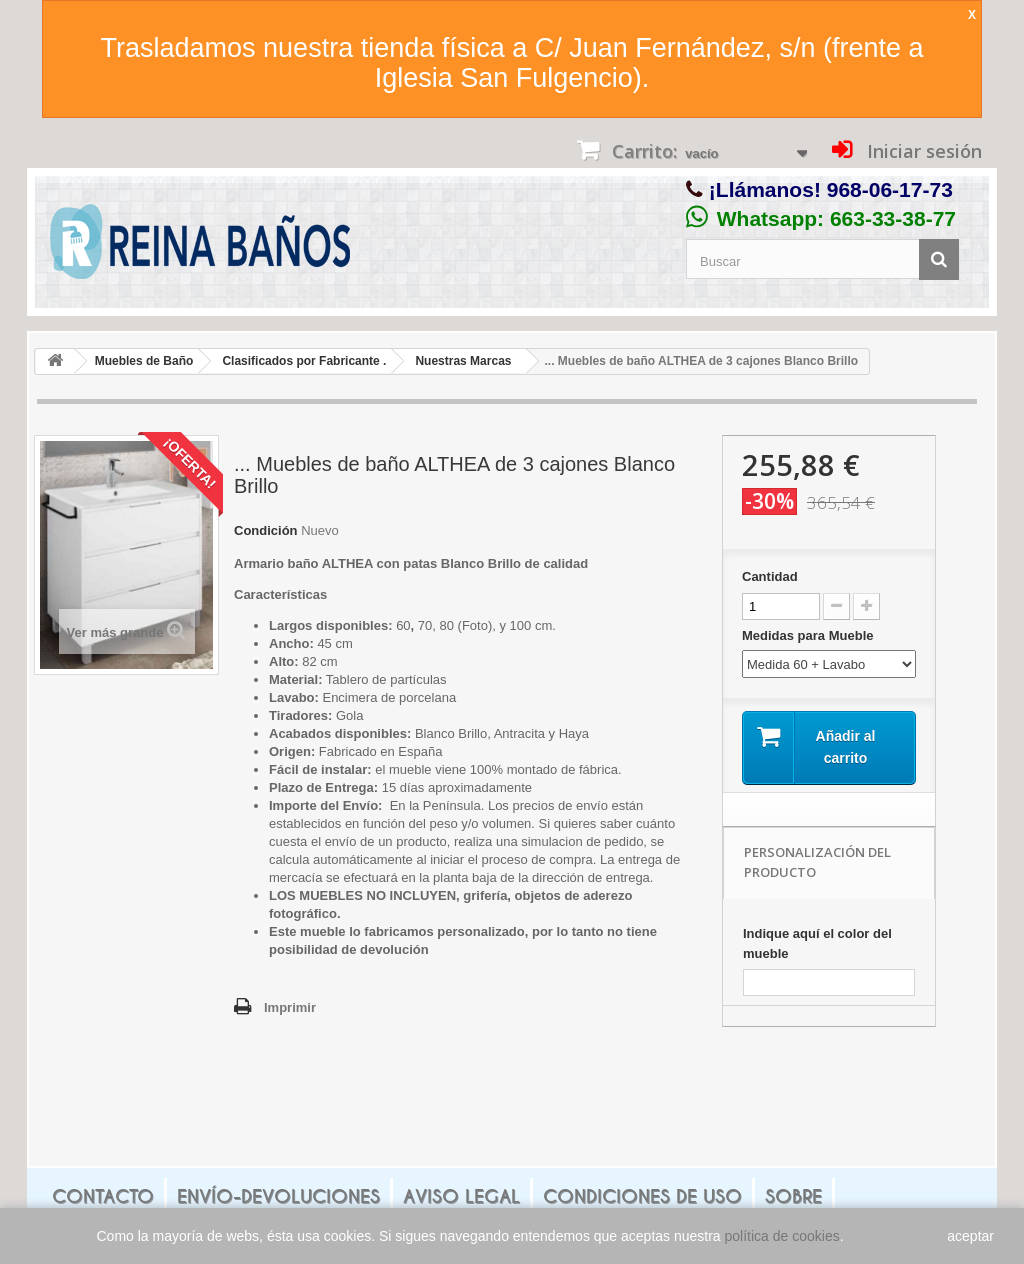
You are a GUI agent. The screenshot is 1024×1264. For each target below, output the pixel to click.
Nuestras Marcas (463, 361)
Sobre (793, 1196)
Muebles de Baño (144, 361)
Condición (266, 530)
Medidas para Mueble (809, 635)
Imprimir (290, 1007)
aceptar (970, 1236)
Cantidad (770, 576)
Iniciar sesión (922, 151)
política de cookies (782, 1236)
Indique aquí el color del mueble (817, 943)
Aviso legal (461, 1196)
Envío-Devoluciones (278, 1196)
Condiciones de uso (642, 1196)
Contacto (103, 1196)
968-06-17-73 (890, 189)
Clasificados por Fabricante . (304, 361)
